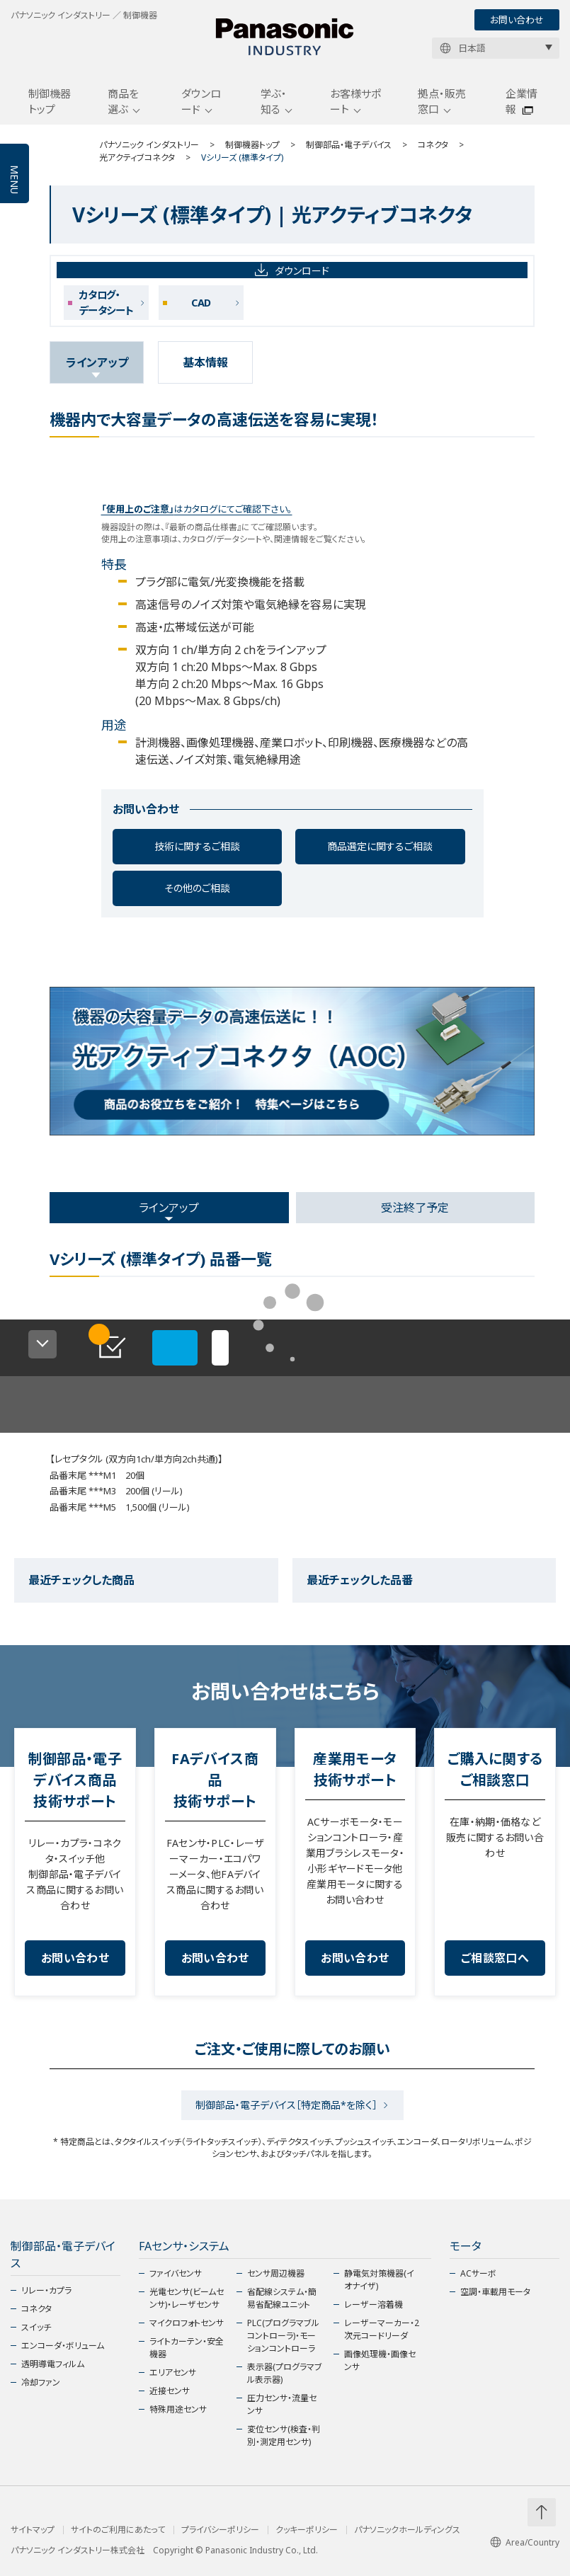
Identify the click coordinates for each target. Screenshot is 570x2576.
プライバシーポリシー (220, 2530)
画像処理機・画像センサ (380, 2360)
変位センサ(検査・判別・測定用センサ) (283, 2435)
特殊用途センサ (178, 2409)
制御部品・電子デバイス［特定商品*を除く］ (286, 2105)
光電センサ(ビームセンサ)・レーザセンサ (186, 2298)
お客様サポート (355, 101)
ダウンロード (201, 101)
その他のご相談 (197, 888)
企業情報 (521, 101)
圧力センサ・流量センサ (282, 2404)
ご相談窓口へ (495, 1958)
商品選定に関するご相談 (380, 846)
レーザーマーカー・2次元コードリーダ (381, 2329)
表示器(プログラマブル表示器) (284, 2373)
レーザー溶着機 (373, 2305)
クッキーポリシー (306, 2530)
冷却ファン (40, 2382)
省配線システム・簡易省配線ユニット (282, 2298)
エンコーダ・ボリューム (62, 2346)
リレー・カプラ (46, 2290)
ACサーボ (478, 2273)
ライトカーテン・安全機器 (186, 2347)
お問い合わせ (517, 19)
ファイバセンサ (175, 2273)
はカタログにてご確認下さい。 (196, 509)
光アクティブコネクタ (137, 157)
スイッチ (36, 2327)
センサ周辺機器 (275, 2273)
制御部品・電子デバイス (349, 145)
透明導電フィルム (52, 2364)
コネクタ (433, 145)
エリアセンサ (172, 2372)
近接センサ (169, 2391)
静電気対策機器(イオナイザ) (379, 2279)
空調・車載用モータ (495, 2292)
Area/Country (524, 2542)
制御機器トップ (49, 101)
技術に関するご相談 (197, 846)
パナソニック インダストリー (149, 145)
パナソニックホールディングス (407, 2530)
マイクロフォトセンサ (186, 2323)
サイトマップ (33, 2530)
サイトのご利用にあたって (118, 2530)
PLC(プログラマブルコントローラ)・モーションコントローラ (283, 2335)
